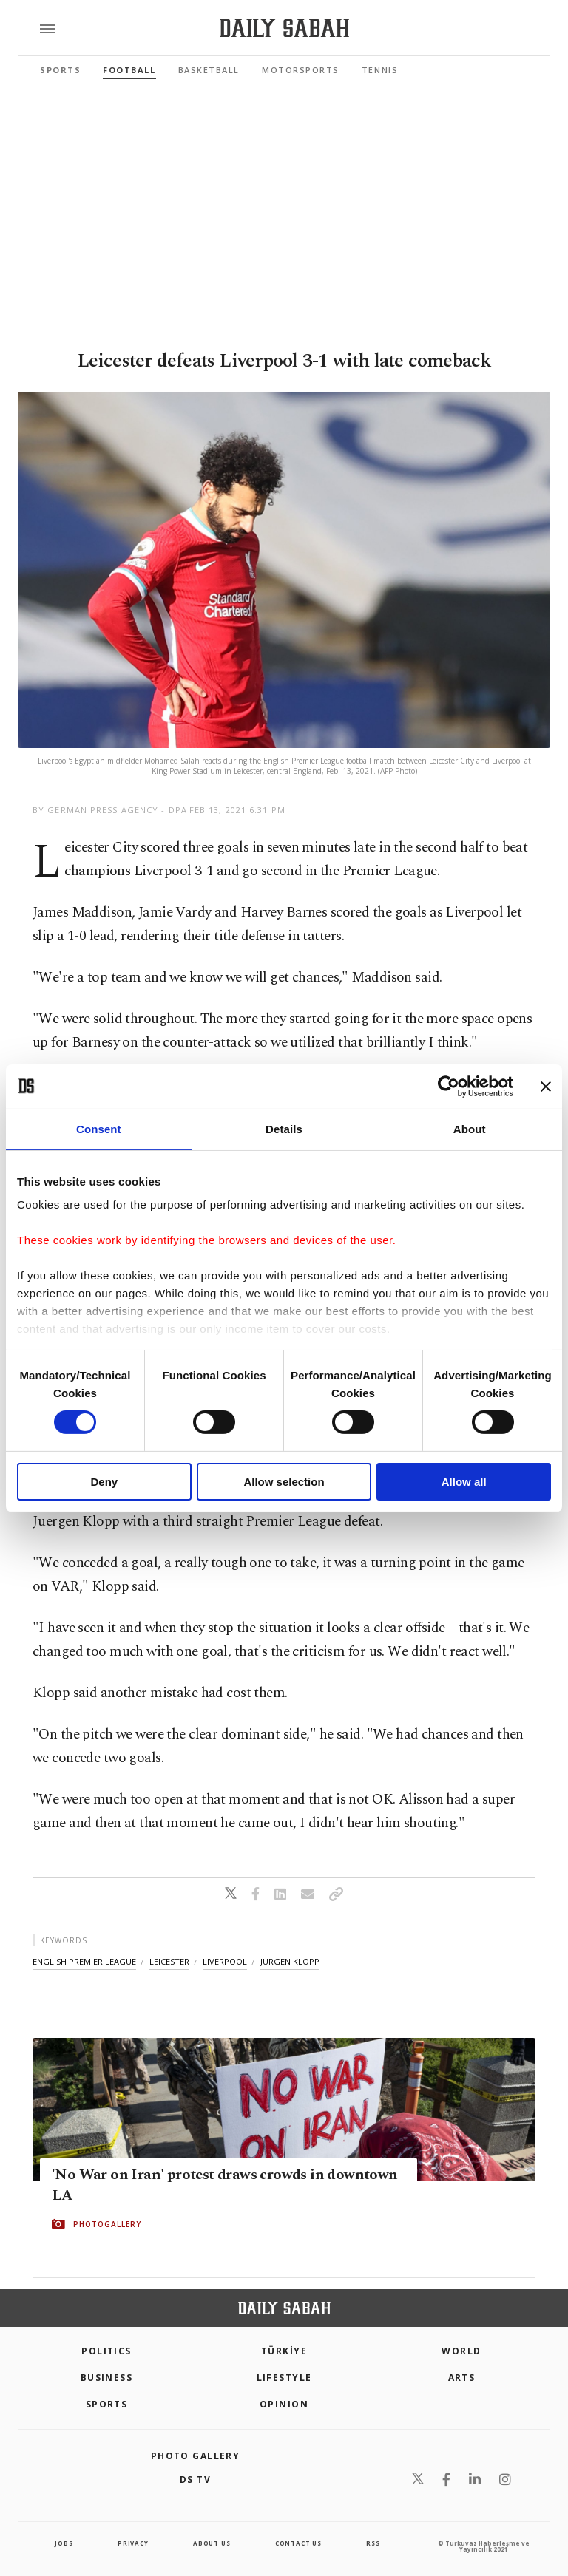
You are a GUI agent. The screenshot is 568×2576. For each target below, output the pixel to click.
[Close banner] (546, 1086)
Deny (104, 1481)
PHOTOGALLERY (107, 2224)
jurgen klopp (290, 1961)
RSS (372, 2543)
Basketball (209, 70)
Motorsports (300, 70)
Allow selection (283, 1481)
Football (129, 70)
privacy (133, 2543)
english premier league (84, 1961)
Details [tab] (284, 1128)
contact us (298, 2543)
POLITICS (106, 2351)
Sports (60, 70)
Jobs (63, 2543)
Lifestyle (284, 2377)
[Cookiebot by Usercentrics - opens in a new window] (448, 1086)
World (461, 2351)
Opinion (284, 2404)
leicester (169, 1961)
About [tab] (469, 1128)
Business (107, 2377)
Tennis (380, 70)
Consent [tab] (98, 1128)
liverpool (225, 1961)
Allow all (464, 1481)
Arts (462, 2377)
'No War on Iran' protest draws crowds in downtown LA (225, 2185)
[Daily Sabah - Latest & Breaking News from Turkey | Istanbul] (284, 28)
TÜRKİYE (284, 2351)
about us (211, 2543)
